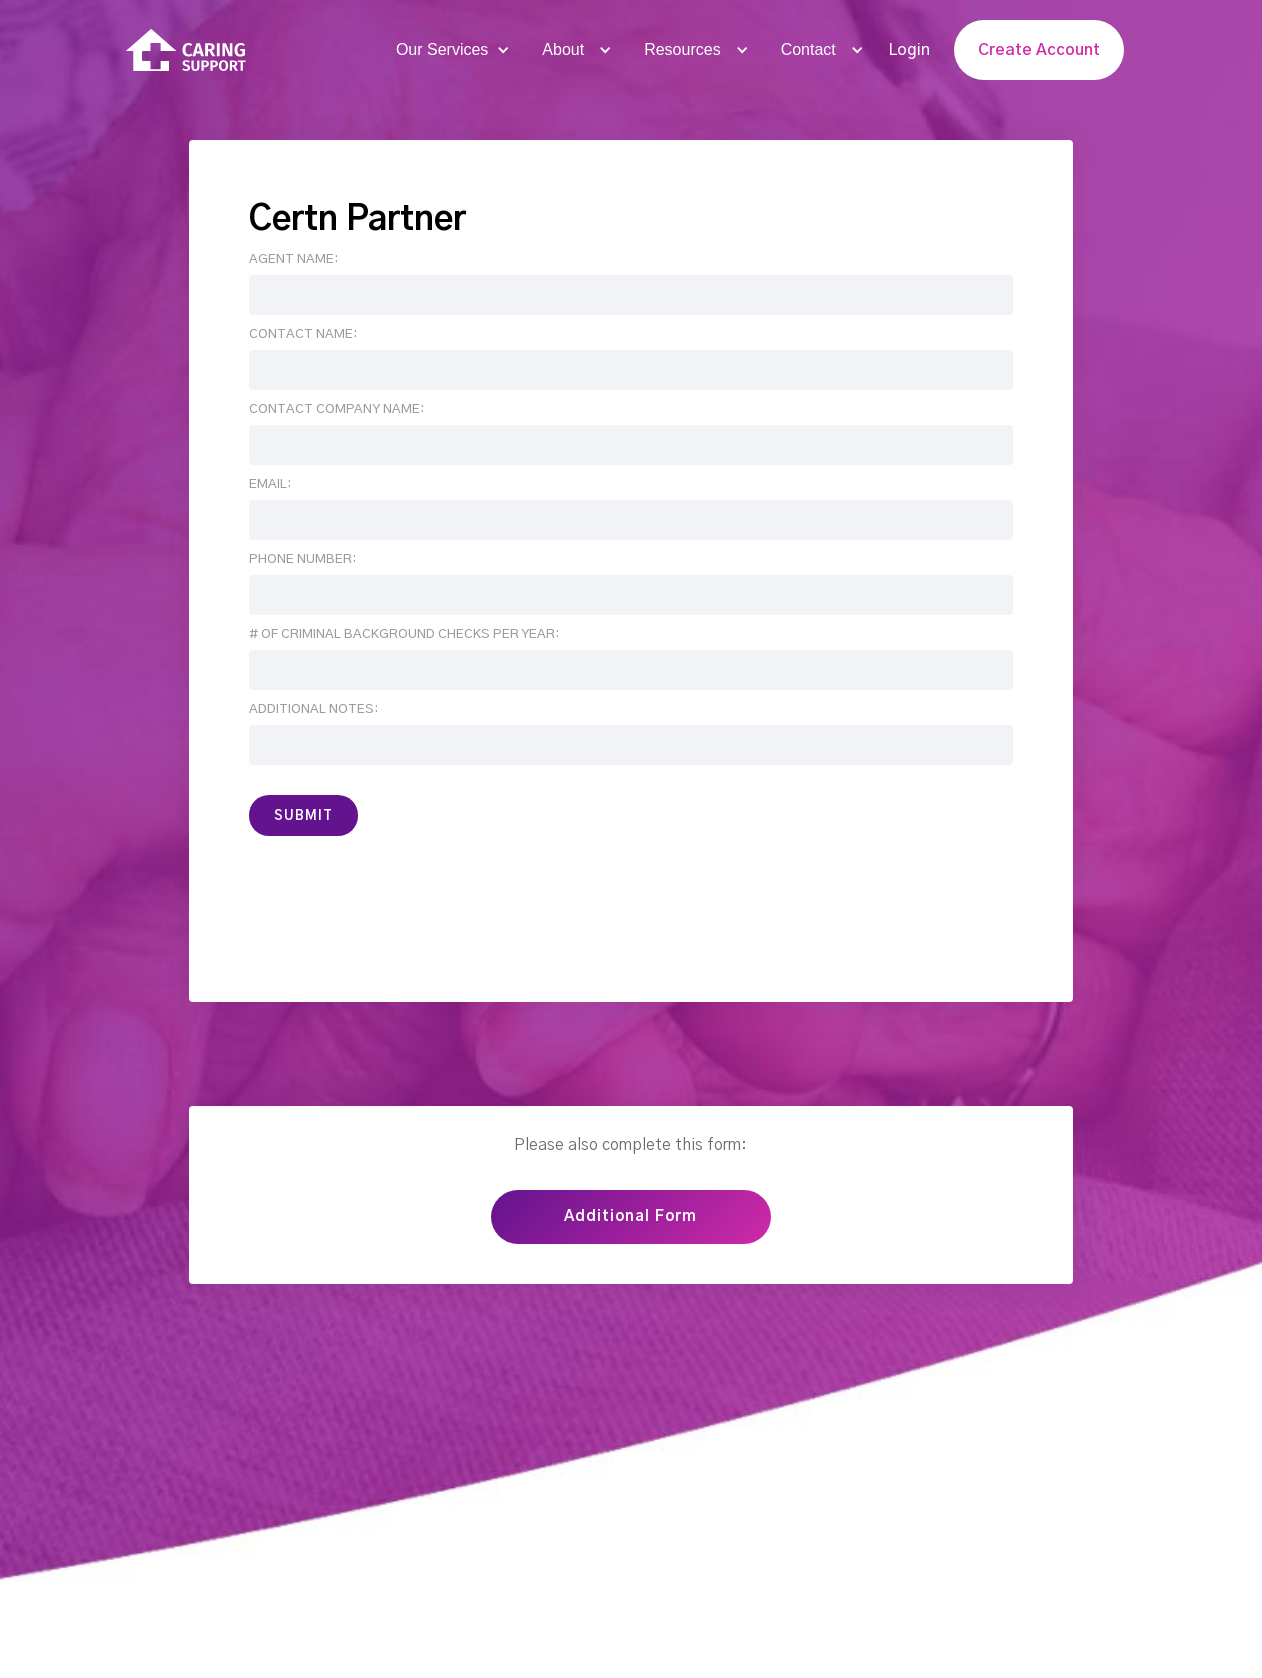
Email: (270, 484)
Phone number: (302, 559)
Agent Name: (293, 259)
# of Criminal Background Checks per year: (404, 634)
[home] (186, 50)
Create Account (1039, 50)
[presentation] (401, 895)
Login (909, 50)
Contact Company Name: (336, 409)
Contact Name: (303, 334)
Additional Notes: (313, 709)
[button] (451, 50)
